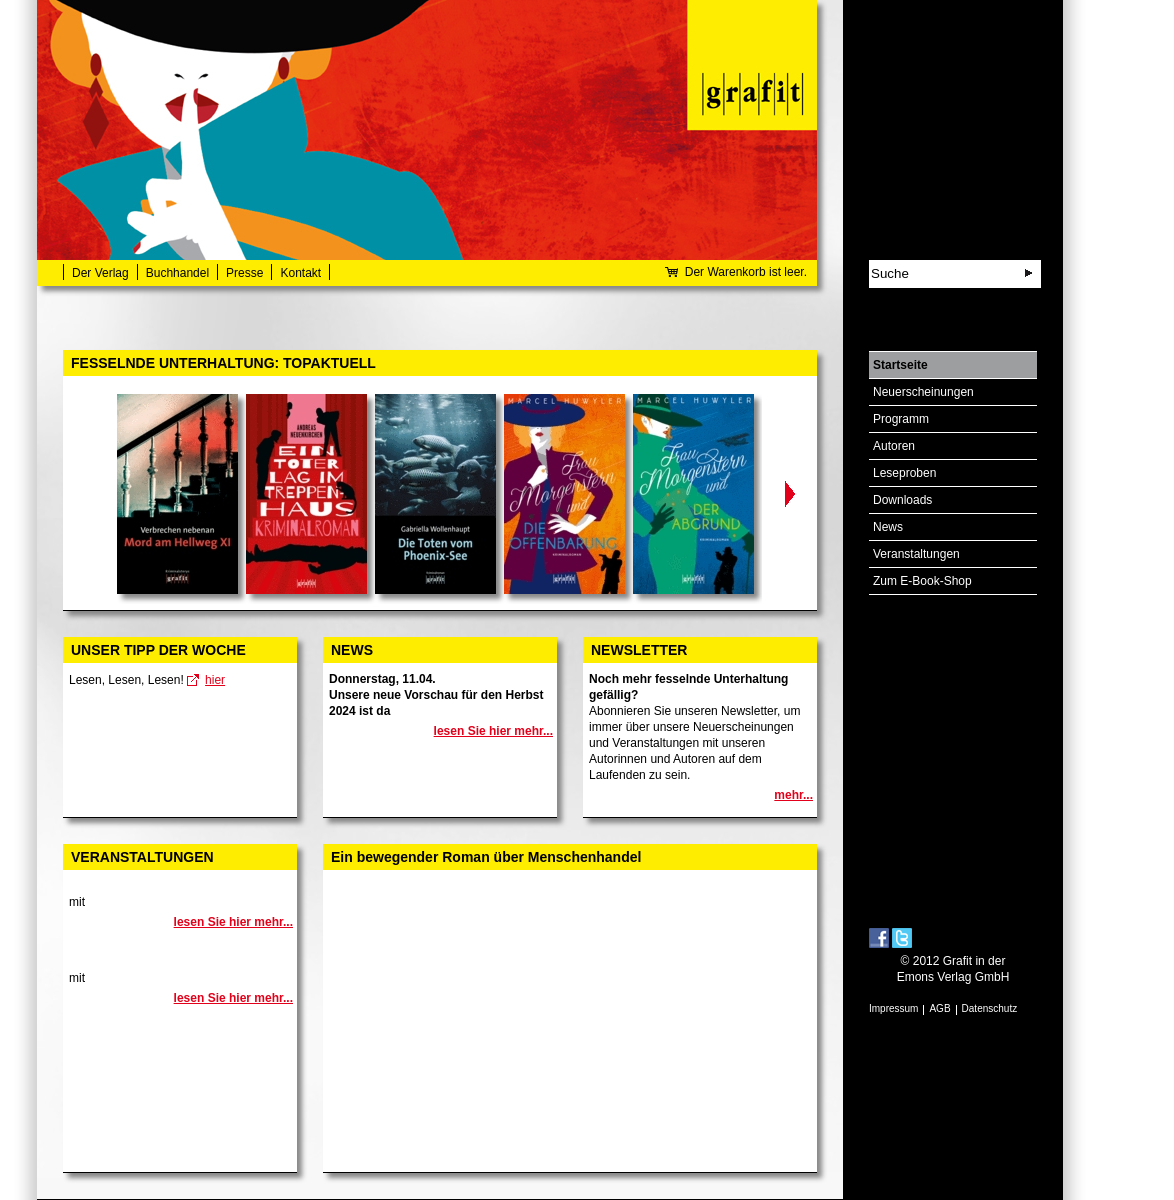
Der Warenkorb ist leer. (746, 272)
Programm (901, 419)
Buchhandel (177, 273)
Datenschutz (990, 1008)
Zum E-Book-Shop (922, 581)
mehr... (793, 795)
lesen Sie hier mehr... (493, 731)
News (888, 527)
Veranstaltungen (916, 554)
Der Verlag (100, 273)
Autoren (894, 446)
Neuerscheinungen (923, 392)
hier (215, 680)
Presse (244, 273)
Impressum (893, 1008)
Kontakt (300, 273)
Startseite (900, 365)
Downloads (902, 500)
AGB (939, 1008)
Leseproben (904, 473)
